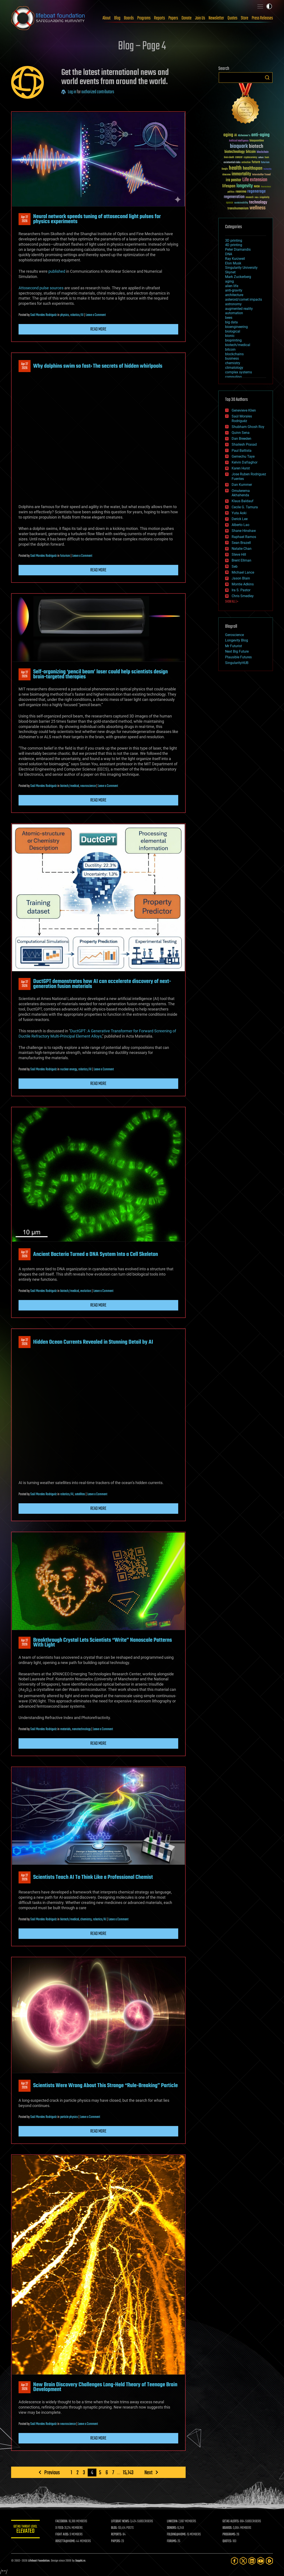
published (56, 271)
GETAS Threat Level (26, 2530)
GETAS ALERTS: (231, 2521)
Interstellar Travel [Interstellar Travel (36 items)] (261, 174)
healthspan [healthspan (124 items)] (252, 168)
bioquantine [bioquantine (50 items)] (257, 140)
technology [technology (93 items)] (258, 202)
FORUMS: (173, 2541)
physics (64, 315)
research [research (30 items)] (249, 197)
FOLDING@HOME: (177, 2534)
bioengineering (236, 327)
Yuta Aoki (239, 513)
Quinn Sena (241, 433)
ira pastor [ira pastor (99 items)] (233, 180)
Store (244, 18)
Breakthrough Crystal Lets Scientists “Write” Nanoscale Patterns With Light (102, 1642)
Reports (159, 18)
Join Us (200, 18)
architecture (234, 295)
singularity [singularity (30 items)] (264, 197)
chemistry (86, 1919)
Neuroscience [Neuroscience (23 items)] (266, 187)
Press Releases (262, 18)
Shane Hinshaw (244, 531)
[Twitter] (243, 2561)
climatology (234, 368)
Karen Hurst (241, 468)
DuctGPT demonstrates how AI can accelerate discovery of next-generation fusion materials (102, 984)
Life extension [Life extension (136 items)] (254, 180)
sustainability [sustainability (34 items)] (241, 203)
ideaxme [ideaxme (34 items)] (226, 174)
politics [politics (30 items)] (231, 192)
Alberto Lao (240, 525)
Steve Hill (239, 554)
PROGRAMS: (229, 2534)
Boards (129, 18)
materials (65, 1729)
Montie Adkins (243, 584)
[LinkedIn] (251, 2561)
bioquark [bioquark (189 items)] (239, 146)
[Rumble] (269, 2561)
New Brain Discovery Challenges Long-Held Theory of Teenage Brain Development (105, 2387)
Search (267, 77)
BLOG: (116, 2528)
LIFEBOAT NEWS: (122, 2521)
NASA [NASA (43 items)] (257, 186)
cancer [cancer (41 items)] (239, 157)
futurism (65, 556)
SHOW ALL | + (231, 602)
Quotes (232, 18)
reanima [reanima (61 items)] (241, 192)
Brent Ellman (241, 560)
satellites (80, 1494)
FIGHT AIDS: (64, 2534)
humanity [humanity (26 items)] (267, 169)
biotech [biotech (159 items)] (256, 146)
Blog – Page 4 (142, 46)
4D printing (233, 245)
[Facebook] (234, 2561)
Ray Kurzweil (235, 259)
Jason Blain (241, 578)
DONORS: (173, 2528)
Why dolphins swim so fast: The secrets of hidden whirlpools (97, 366)
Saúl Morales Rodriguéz (43, 315)
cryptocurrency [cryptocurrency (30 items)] (250, 157)
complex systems (238, 372)
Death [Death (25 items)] (267, 157)
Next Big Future (237, 651)
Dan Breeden (241, 438)
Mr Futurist (233, 646)
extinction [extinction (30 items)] (246, 162)
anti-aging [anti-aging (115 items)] (260, 135)
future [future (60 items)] (256, 162)
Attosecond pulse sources (41, 288)
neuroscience (88, 786)
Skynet (230, 272)
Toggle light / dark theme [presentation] (269, 6)
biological (232, 331)
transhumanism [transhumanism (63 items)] (238, 208)
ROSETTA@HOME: (67, 2541)
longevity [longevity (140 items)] (244, 186)
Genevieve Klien (244, 410)
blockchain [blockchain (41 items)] (263, 152)
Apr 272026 (24, 219)
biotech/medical (69, 786)
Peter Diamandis (238, 249)
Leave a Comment (96, 315)
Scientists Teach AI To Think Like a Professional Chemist (93, 1877)
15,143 (128, 2472)
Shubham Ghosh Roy (248, 427)
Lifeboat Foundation (39, 2560)
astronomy (233, 304)
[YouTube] (260, 2561)
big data (231, 322)
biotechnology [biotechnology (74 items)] (234, 152)
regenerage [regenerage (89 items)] (256, 191)
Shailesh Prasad (244, 444)
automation (234, 313)
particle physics (69, 2117)
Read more (98, 329)
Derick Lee (240, 519)
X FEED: (61, 2528)
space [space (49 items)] (229, 202)
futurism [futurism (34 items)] (265, 162)
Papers (173, 18)
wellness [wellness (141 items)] (257, 208)
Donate (186, 18)
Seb (235, 566)
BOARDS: (228, 2528)
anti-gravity (233, 290)
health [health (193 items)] (235, 168)
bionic (229, 336)
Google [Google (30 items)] (225, 169)
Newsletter (216, 18)
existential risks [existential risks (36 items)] (232, 162)
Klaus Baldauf (242, 501)
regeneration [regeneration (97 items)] (234, 196)
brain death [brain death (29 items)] (229, 157)
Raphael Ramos (244, 537)
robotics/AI (77, 315)
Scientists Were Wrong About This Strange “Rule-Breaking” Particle (105, 2085)
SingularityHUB (236, 663)
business (232, 358)
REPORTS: (118, 2534)
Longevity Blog (236, 640)
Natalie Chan (241, 549)
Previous (52, 2472)
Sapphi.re (80, 2560)
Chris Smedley (243, 596)
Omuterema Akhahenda (241, 493)
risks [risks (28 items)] (256, 197)
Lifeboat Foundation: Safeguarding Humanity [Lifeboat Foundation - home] (48, 18)
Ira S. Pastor (241, 590)
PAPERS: (117, 2541)
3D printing (233, 240)
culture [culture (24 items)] (260, 157)
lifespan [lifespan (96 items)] (228, 186)
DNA (228, 254)
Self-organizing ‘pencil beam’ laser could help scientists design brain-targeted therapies (100, 674)
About (107, 18)
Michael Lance (243, 572)
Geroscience (234, 635)
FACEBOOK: (63, 2521)
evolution (85, 1291)
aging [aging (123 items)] (228, 135)
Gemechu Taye (243, 456)
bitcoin (230, 349)
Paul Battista (241, 450)
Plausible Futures (238, 657)
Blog (117, 18)
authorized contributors (97, 92)
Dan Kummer (242, 485)
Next (148, 2472)
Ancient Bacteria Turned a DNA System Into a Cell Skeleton (95, 1254)
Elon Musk (233, 263)
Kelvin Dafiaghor (244, 462)
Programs (144, 18)
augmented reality (239, 309)
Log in (72, 92)
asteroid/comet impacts (243, 299)
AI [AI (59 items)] (235, 135)
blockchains (234, 354)
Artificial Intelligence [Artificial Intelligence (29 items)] (238, 141)
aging (229, 281)
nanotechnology (81, 1729)
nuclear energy (68, 1069)
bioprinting (233, 340)
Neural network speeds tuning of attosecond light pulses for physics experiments (97, 219)
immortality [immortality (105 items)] (241, 174)
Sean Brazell (241, 543)
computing (233, 377)
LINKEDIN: (173, 2521)
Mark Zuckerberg (238, 277)
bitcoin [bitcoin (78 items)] (251, 152)
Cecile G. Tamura (245, 507)
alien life (231, 286)
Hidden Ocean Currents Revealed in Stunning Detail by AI (93, 1342)
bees (228, 318)
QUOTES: (228, 2541)
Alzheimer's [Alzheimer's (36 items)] (244, 135)
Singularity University (241, 268)
